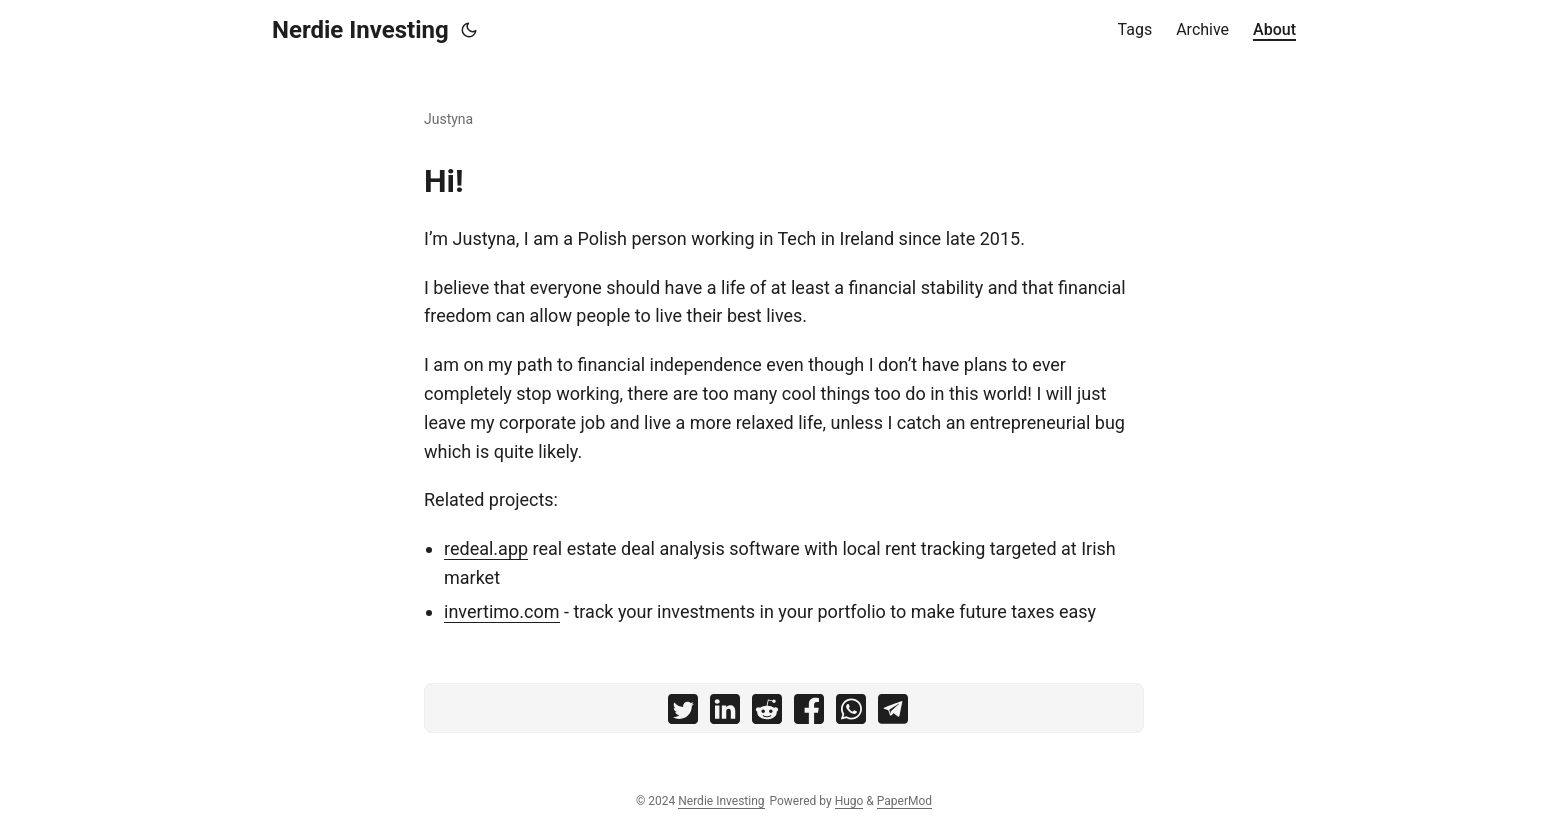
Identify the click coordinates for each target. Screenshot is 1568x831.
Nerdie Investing (360, 30)
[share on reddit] (767, 713)
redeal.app (486, 548)
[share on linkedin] (725, 713)
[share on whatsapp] (851, 713)
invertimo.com (502, 611)
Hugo (849, 801)
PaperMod (904, 801)
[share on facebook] (809, 713)
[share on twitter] (683, 713)
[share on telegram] (893, 713)
